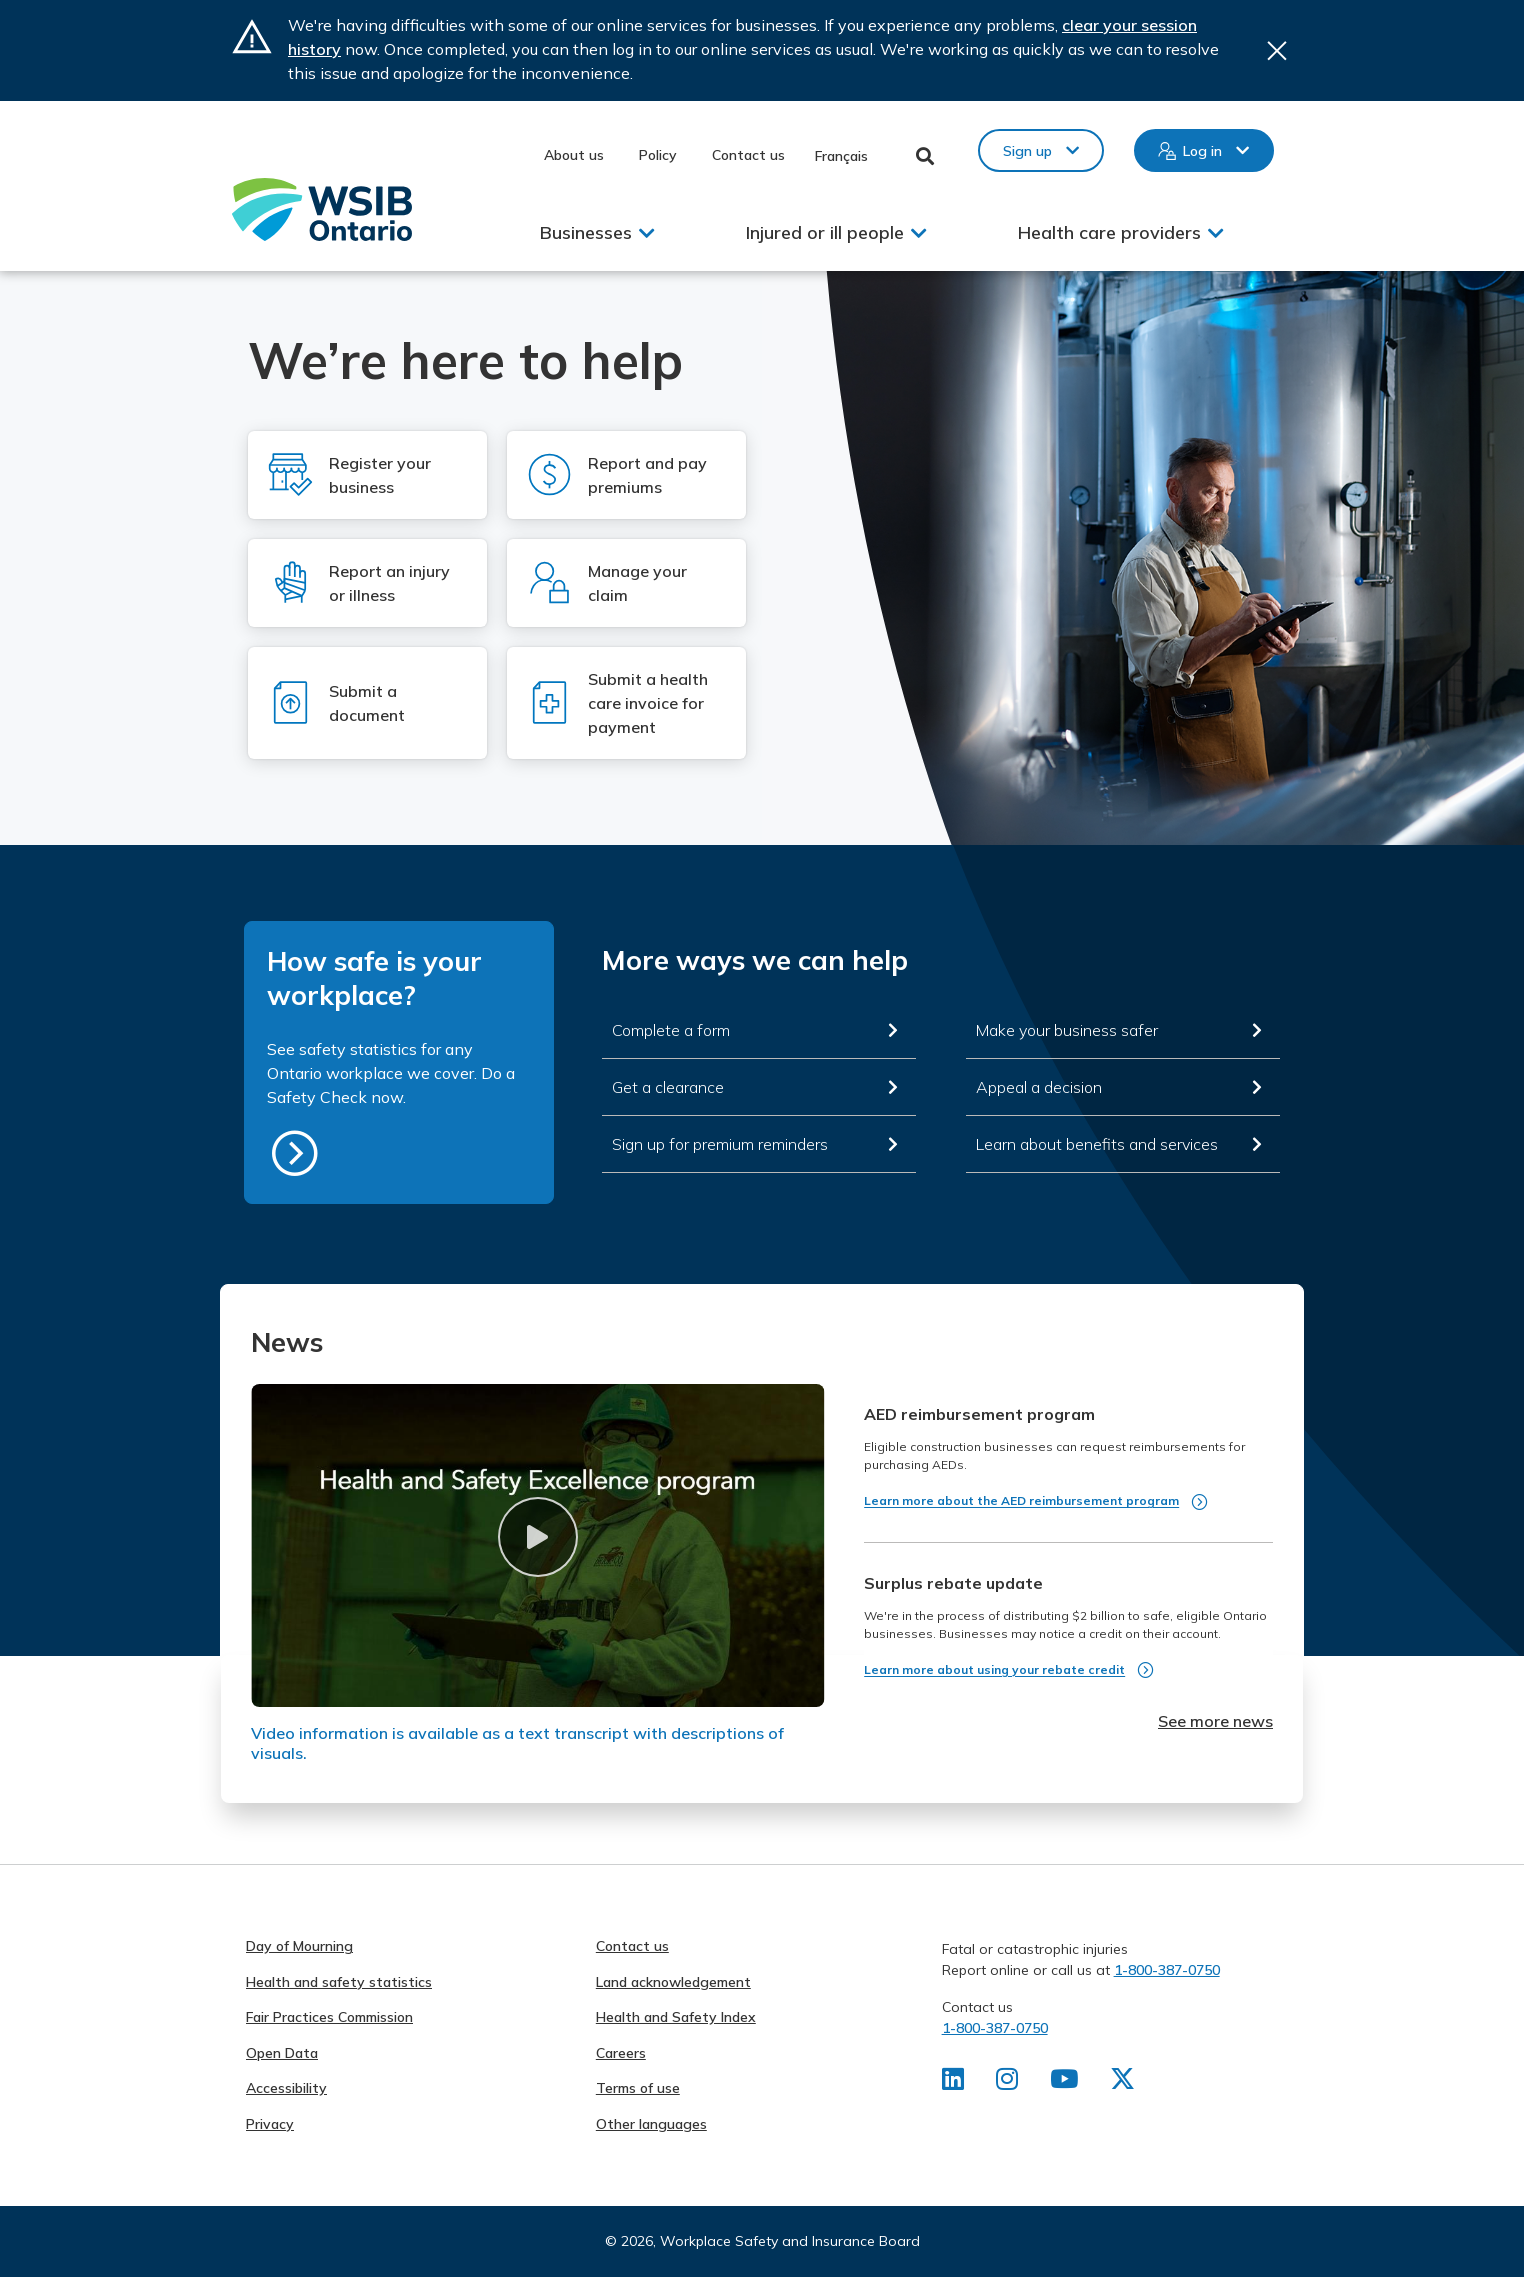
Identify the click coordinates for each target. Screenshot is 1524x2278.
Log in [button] (1202, 151)
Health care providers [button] (1109, 232)
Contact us (748, 155)
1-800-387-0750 (1167, 1970)
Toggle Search (925, 156)
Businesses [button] (586, 232)
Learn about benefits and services (1097, 1144)
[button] (537, 1537)
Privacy (270, 2124)
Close (1277, 50)
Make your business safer (1067, 1030)
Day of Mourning (299, 1946)
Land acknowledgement (673, 1982)
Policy (658, 155)
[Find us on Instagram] (1008, 2083)
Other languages (651, 2124)
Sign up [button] (1027, 151)
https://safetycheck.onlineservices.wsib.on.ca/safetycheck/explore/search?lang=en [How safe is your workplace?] (295, 1153)
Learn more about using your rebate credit (994, 1669)
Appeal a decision (1039, 1087)
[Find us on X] (1126, 2083)
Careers (621, 2053)
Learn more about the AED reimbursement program (1021, 1500)
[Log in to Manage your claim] (626, 583)
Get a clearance (668, 1087)
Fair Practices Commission (329, 2017)
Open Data (282, 2053)
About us (574, 155)
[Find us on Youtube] (1066, 2083)
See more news (1215, 1721)
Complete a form (671, 1030)
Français (841, 156)
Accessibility (286, 2088)
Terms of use (638, 2088)
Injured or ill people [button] (825, 232)
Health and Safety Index (676, 2017)
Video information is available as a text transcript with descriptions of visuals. (517, 1743)
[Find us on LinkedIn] (953, 2083)
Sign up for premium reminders (720, 1144)
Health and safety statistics (339, 1982)
